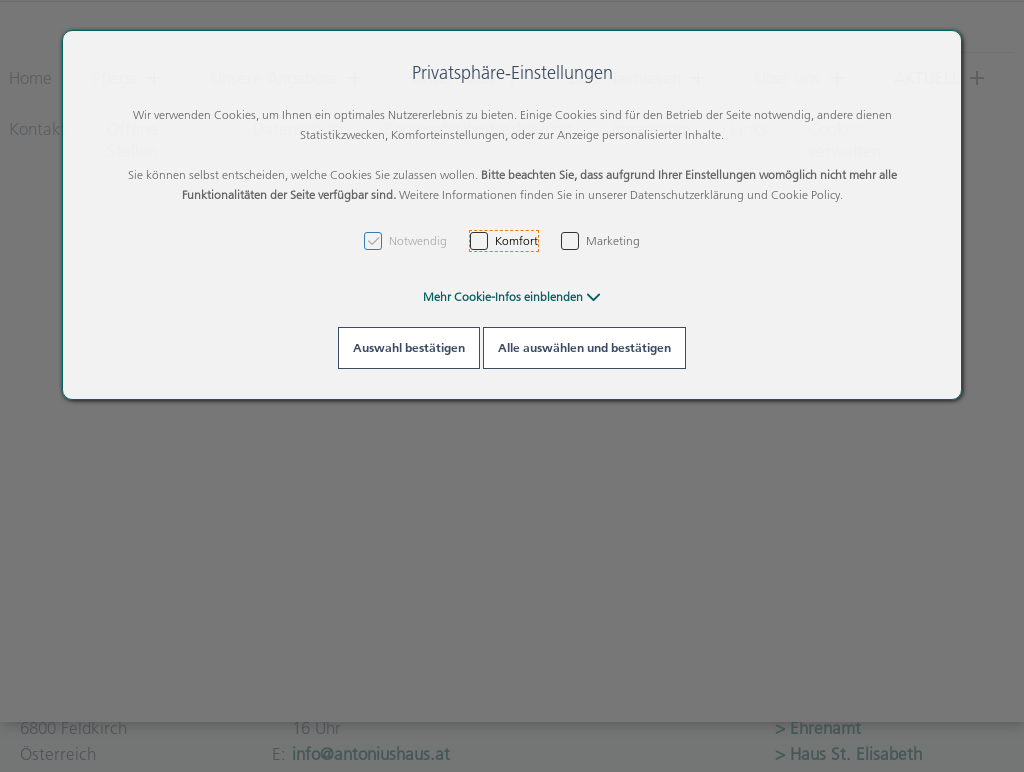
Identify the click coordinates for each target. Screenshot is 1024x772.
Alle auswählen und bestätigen (584, 347)
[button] (512, 296)
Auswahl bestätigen (409, 347)
